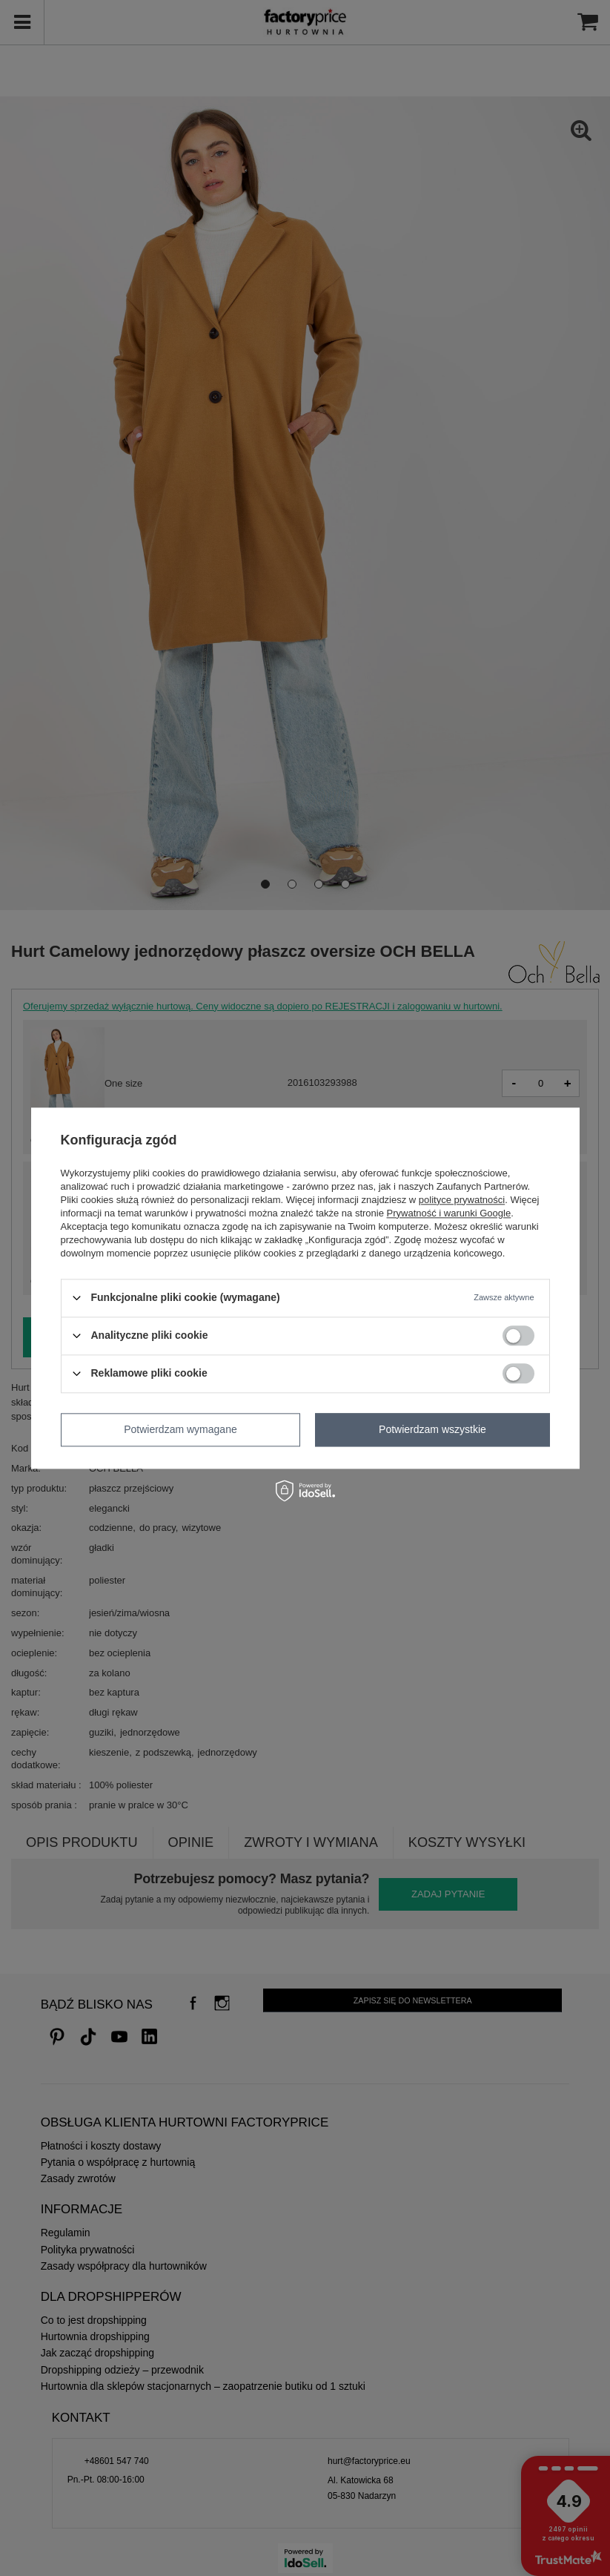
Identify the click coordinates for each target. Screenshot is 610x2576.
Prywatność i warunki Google (449, 1213)
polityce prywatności (462, 1199)
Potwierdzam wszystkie (432, 1429)
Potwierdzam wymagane (180, 1429)
